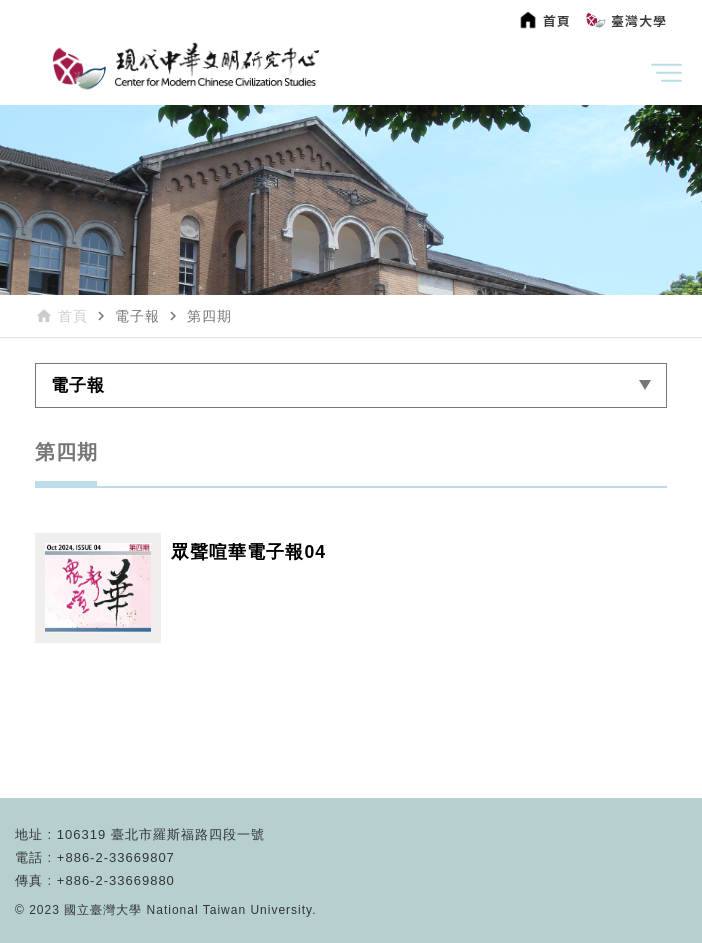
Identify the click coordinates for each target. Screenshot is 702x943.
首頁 (73, 316)
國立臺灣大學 (105, 910)
